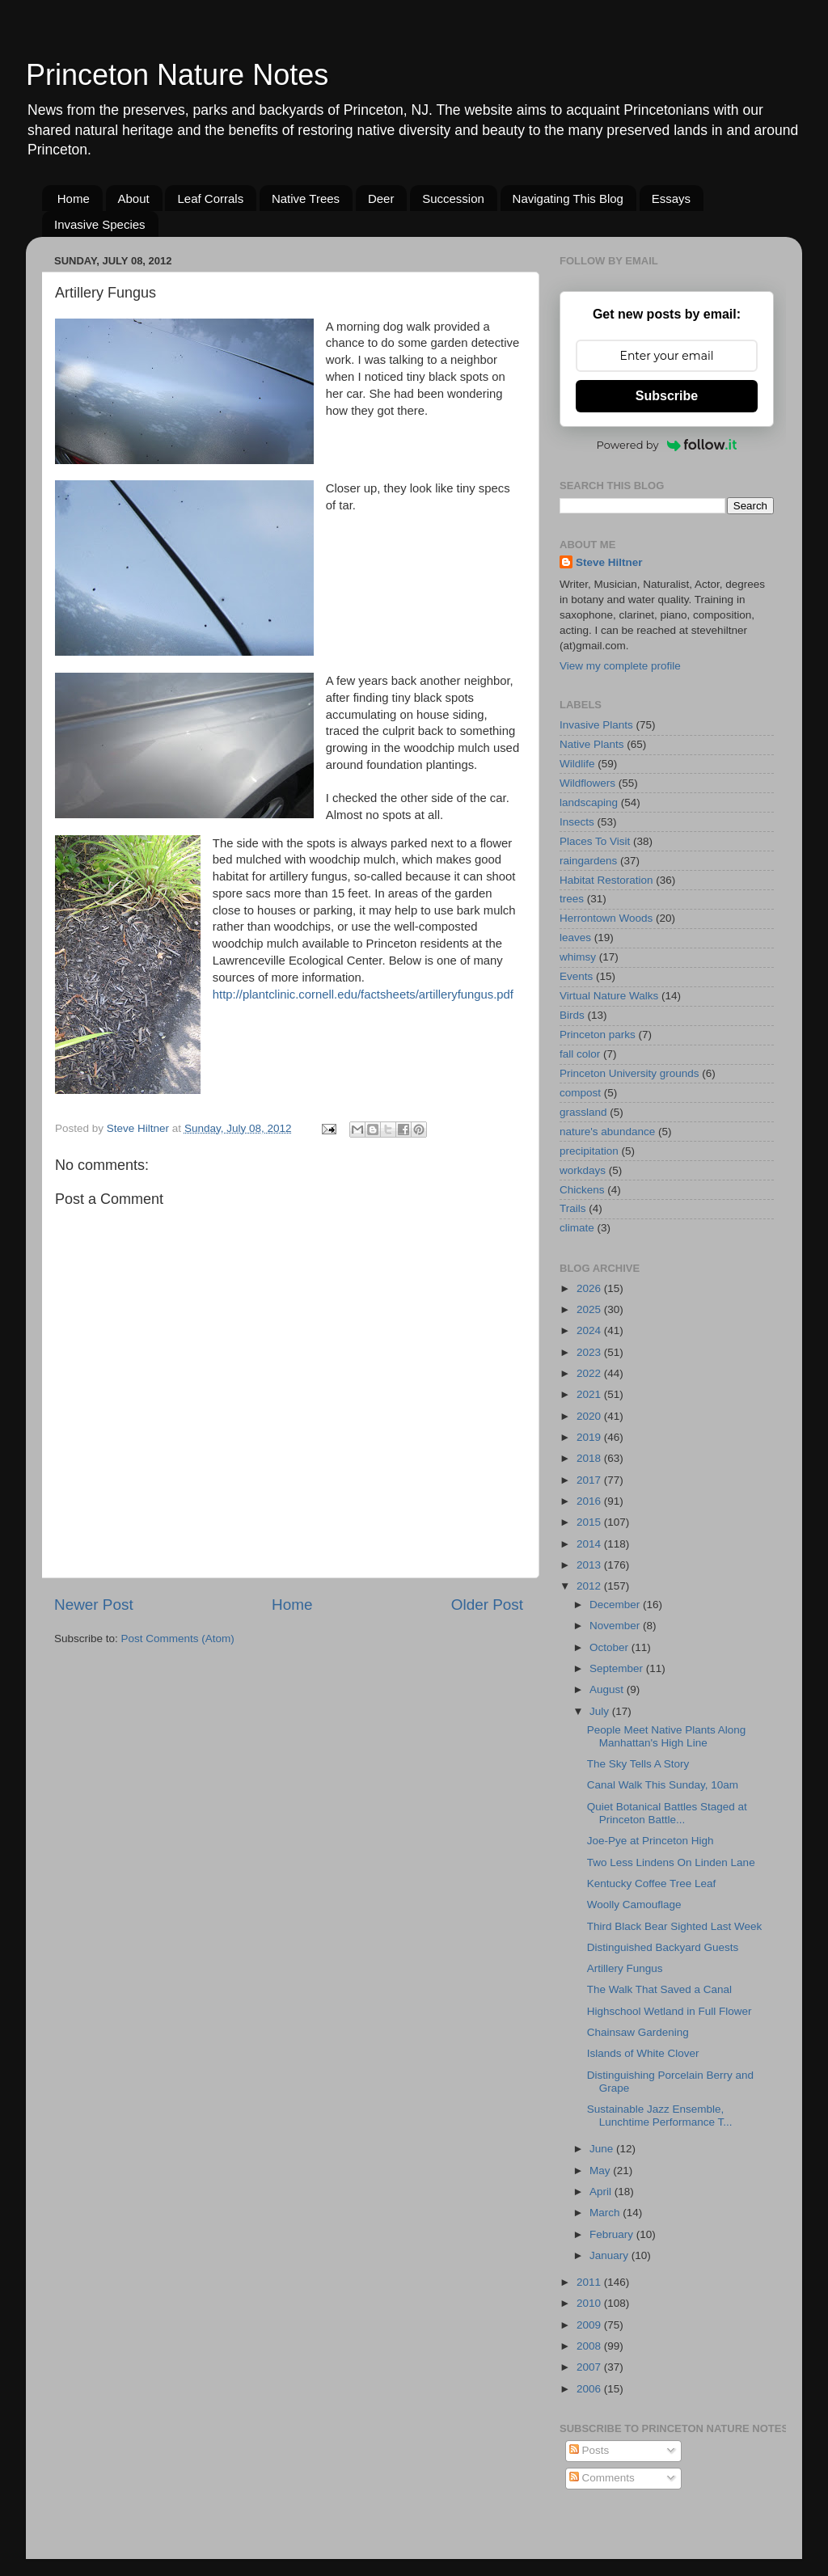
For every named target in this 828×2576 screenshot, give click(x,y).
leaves (575, 937)
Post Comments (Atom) (177, 1638)
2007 (590, 2367)
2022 (590, 1373)
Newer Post (93, 1604)
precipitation (589, 1151)
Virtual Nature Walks (609, 996)
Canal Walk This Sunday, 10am (662, 1785)
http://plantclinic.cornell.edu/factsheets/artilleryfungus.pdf (363, 994)
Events (576, 976)
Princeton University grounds (629, 1073)
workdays (583, 1170)
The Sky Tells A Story (638, 1764)
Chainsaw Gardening (638, 2032)
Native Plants (592, 744)
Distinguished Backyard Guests (663, 1947)
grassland (583, 1112)
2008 (590, 2346)
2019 (590, 1437)
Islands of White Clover (643, 2053)
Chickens (582, 1190)
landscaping (589, 802)
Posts (589, 2450)
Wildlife (577, 764)
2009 (590, 2325)
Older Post (487, 1604)
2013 (590, 1565)
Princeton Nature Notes (177, 74)
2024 (590, 1330)
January (610, 2255)
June (602, 2149)
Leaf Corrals (210, 198)
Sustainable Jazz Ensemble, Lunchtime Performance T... (660, 2115)
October (610, 1647)
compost (580, 1093)
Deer (381, 198)
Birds (572, 1015)
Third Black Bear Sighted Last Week (675, 1926)
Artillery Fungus (625, 1968)
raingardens (588, 861)
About (134, 198)
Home (73, 198)
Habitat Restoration (606, 880)
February (612, 2234)
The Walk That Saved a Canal (659, 1989)
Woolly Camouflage (634, 1904)
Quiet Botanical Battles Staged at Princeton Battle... (667, 1813)
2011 (590, 2282)
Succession (453, 198)
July (600, 1711)
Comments (602, 2478)
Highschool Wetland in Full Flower (669, 2011)
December (616, 1604)
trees (572, 899)
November (616, 1626)
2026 (590, 1288)
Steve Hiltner (609, 562)
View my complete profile (620, 666)
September (617, 1668)
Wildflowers (587, 783)
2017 (590, 1480)
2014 (590, 1544)
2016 (590, 1501)
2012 (590, 1586)
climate (577, 1228)
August (608, 1689)
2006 (590, 2389)
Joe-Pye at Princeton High (650, 1841)
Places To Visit (595, 841)
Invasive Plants (596, 725)
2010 (590, 2303)
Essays (671, 198)
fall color (580, 1054)
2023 (590, 1352)
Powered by (667, 444)
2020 (590, 1416)
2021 (590, 1394)
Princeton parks (598, 1034)
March (606, 2212)
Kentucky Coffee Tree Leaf (651, 1883)
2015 (590, 1522)
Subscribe (667, 396)
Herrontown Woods (606, 918)
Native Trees (306, 198)
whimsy (578, 957)
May (601, 2170)
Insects (577, 822)
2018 (590, 1458)
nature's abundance (607, 1131)
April (602, 2191)
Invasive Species (100, 224)
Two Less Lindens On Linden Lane (671, 1862)
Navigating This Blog (568, 198)
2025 (590, 1309)
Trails (573, 1208)
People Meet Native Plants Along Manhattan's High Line (666, 1736)
